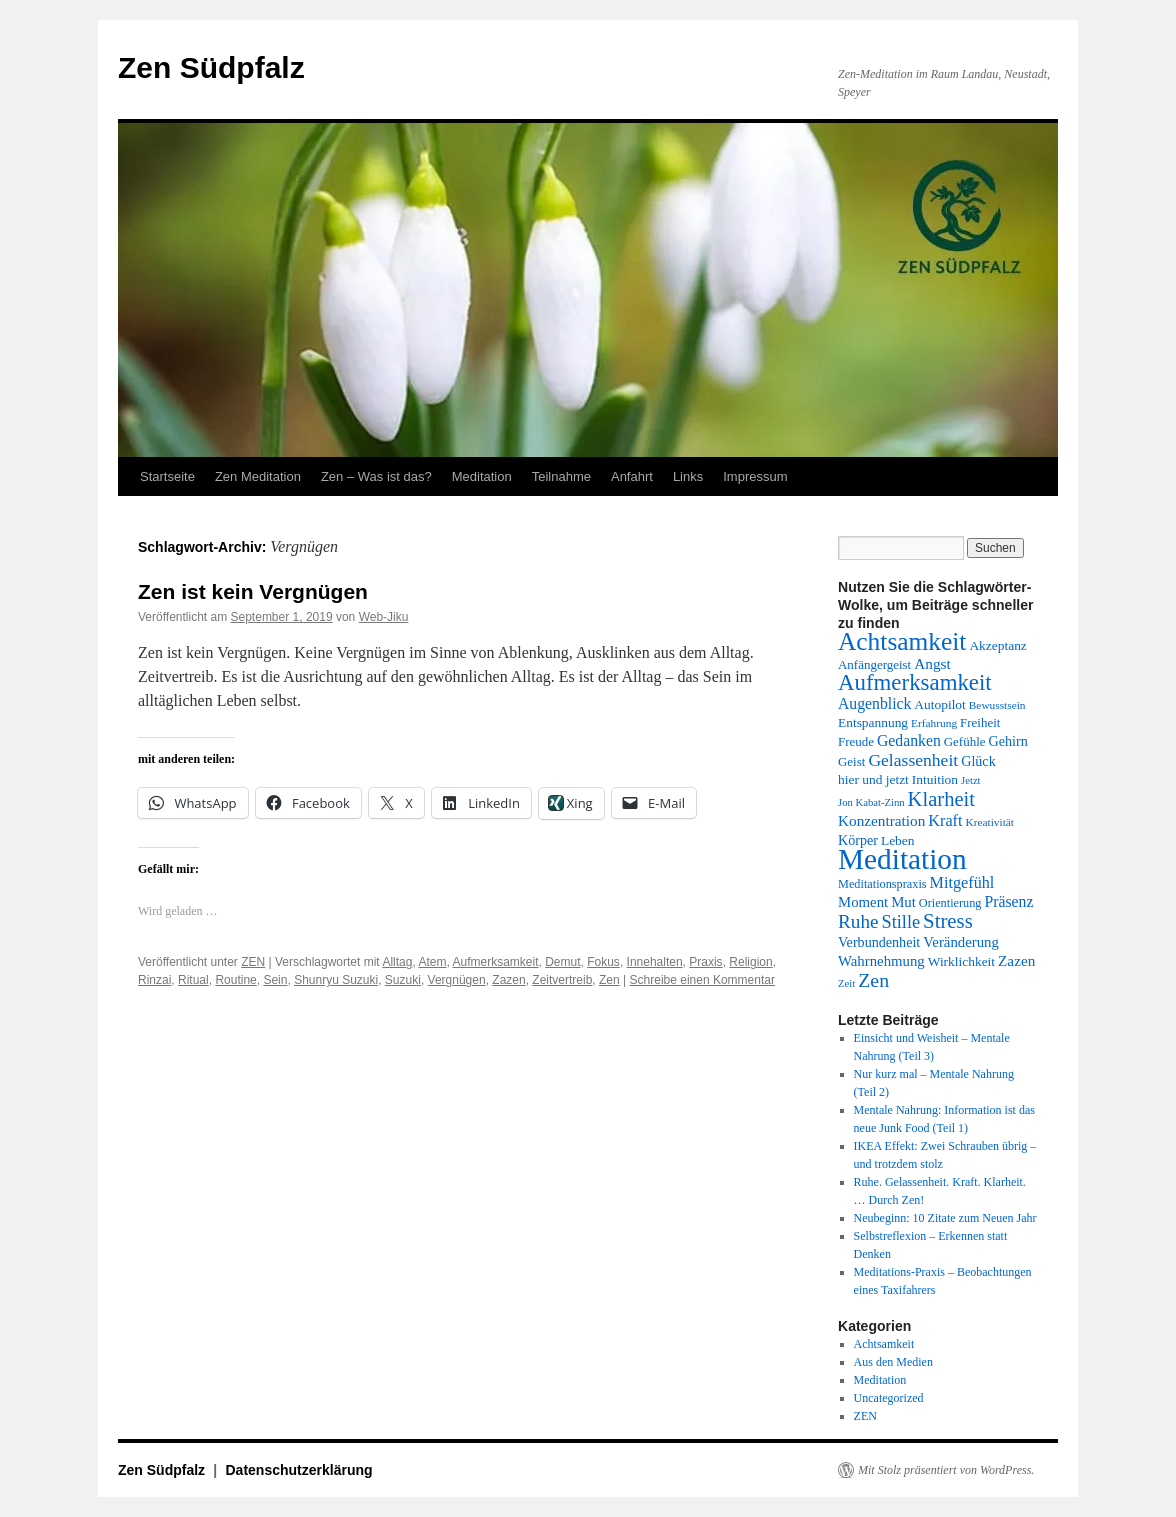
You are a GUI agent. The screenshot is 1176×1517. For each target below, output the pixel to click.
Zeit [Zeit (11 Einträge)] (846, 983)
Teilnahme (561, 476)
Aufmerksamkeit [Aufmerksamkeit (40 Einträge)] (915, 682)
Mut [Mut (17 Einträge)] (903, 902)
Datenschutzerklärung (299, 1470)
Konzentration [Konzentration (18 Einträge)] (881, 820)
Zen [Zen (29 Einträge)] (873, 980)
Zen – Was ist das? (376, 476)
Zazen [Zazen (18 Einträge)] (1016, 960)
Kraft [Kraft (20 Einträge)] (945, 821)
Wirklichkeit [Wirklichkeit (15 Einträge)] (961, 961)
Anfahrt (632, 476)
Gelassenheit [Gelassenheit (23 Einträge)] (913, 760)
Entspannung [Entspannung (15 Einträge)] (873, 722)
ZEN (253, 962)
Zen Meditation (258, 476)
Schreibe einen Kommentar (702, 980)
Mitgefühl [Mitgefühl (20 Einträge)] (962, 883)
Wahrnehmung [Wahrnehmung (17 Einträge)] (881, 961)
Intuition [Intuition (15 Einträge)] (935, 779)
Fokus (603, 962)
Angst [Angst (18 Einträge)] (932, 663)
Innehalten (655, 962)
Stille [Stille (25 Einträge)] (901, 922)
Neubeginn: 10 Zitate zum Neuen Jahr (945, 1218)
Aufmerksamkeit (495, 962)
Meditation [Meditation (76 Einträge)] (902, 859)
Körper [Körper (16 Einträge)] (858, 840)
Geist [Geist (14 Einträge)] (851, 761)
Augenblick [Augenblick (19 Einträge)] (874, 703)
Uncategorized (889, 1398)
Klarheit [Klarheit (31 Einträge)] (941, 799)
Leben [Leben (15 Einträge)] (898, 840)
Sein (275, 980)
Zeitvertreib (562, 980)
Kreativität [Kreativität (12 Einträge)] (989, 822)
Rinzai (154, 980)
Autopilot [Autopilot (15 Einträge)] (939, 704)
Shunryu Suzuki (336, 980)
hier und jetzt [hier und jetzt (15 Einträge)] (873, 779)
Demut (562, 962)
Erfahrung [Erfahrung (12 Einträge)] (934, 723)
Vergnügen (457, 980)
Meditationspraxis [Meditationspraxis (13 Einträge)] (882, 884)
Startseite (167, 476)
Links (688, 476)
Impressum (755, 476)
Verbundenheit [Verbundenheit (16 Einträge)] (879, 942)
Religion (750, 962)
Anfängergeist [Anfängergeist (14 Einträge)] (874, 664)
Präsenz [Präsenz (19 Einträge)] (1009, 901)
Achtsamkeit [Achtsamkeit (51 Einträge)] (902, 641)
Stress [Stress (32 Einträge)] (948, 920)
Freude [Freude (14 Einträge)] (856, 741)
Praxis (705, 962)
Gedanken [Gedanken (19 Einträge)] (909, 740)
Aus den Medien (893, 1362)
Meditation (482, 476)
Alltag (397, 962)
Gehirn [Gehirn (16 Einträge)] (1008, 741)
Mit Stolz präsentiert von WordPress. (946, 1470)
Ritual (193, 980)
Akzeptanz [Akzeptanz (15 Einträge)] (997, 645)
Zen (609, 980)
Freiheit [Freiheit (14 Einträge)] (980, 722)
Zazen (508, 980)
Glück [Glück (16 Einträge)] (978, 761)
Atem (432, 962)
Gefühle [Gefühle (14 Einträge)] (965, 741)
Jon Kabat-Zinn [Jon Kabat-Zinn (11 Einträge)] (871, 802)
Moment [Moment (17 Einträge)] (863, 902)
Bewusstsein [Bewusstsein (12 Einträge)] (997, 705)
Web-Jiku (384, 617)
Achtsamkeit (884, 1344)
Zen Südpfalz (211, 67)
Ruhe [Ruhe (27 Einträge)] (858, 921)
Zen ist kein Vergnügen (253, 591)
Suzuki (403, 980)
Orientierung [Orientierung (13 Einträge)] (950, 903)
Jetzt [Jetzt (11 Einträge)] (971, 780)
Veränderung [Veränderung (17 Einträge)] (961, 942)
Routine (235, 980)
